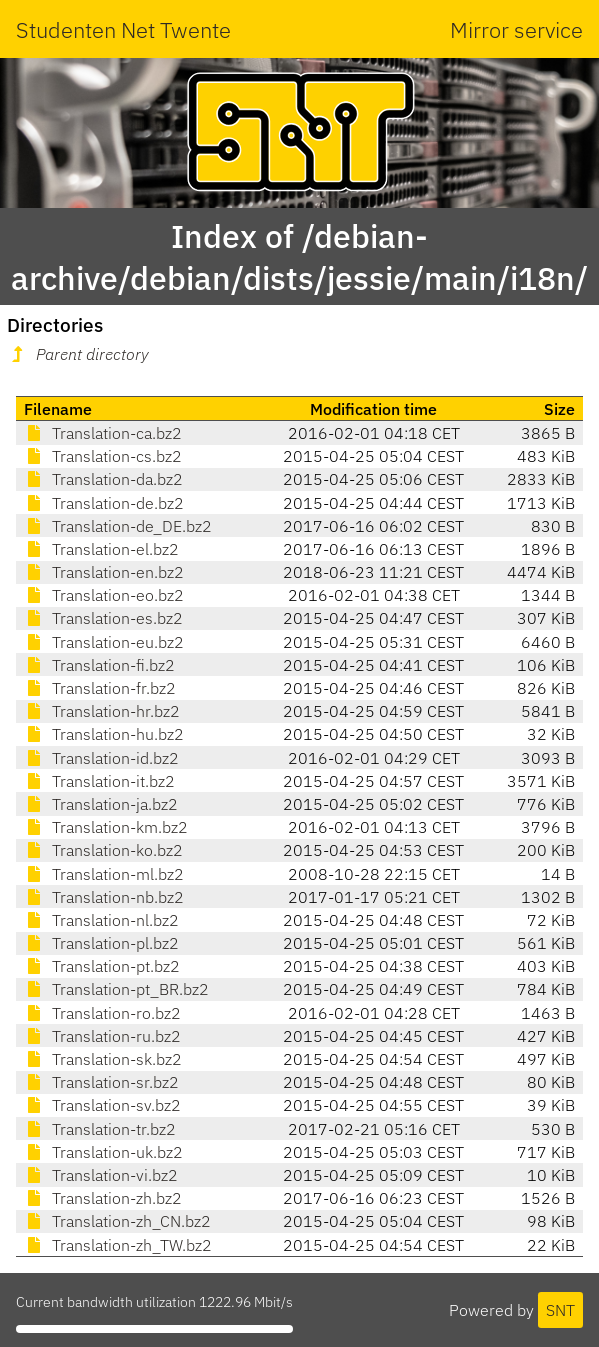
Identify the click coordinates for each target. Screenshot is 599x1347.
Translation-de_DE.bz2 (118, 526)
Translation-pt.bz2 (102, 966)
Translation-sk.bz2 (103, 1059)
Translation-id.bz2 (101, 758)
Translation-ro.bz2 (102, 1013)
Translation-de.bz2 (104, 503)
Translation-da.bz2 (103, 479)
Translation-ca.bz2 (103, 433)
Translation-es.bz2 (103, 618)
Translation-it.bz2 (99, 781)
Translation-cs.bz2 (103, 456)
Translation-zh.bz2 (103, 1198)
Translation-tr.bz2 (100, 1129)
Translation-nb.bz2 (104, 897)
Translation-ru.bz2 (102, 1036)
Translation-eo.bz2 (104, 595)
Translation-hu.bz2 (104, 734)
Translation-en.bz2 (104, 572)
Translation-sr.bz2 (101, 1082)
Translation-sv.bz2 (102, 1105)
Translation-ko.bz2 (103, 850)
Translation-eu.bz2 (104, 642)
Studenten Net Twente (123, 29)
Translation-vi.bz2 (101, 1175)
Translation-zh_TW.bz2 (118, 1245)
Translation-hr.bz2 (102, 711)
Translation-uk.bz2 (103, 1152)
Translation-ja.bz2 (101, 804)
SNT (560, 1310)
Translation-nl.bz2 (101, 920)
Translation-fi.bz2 (99, 665)
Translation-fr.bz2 (100, 688)
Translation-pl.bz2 (101, 943)
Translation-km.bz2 (106, 827)
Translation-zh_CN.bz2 (117, 1221)
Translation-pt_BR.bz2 (116, 989)
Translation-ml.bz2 (104, 874)
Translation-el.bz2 (101, 549)
